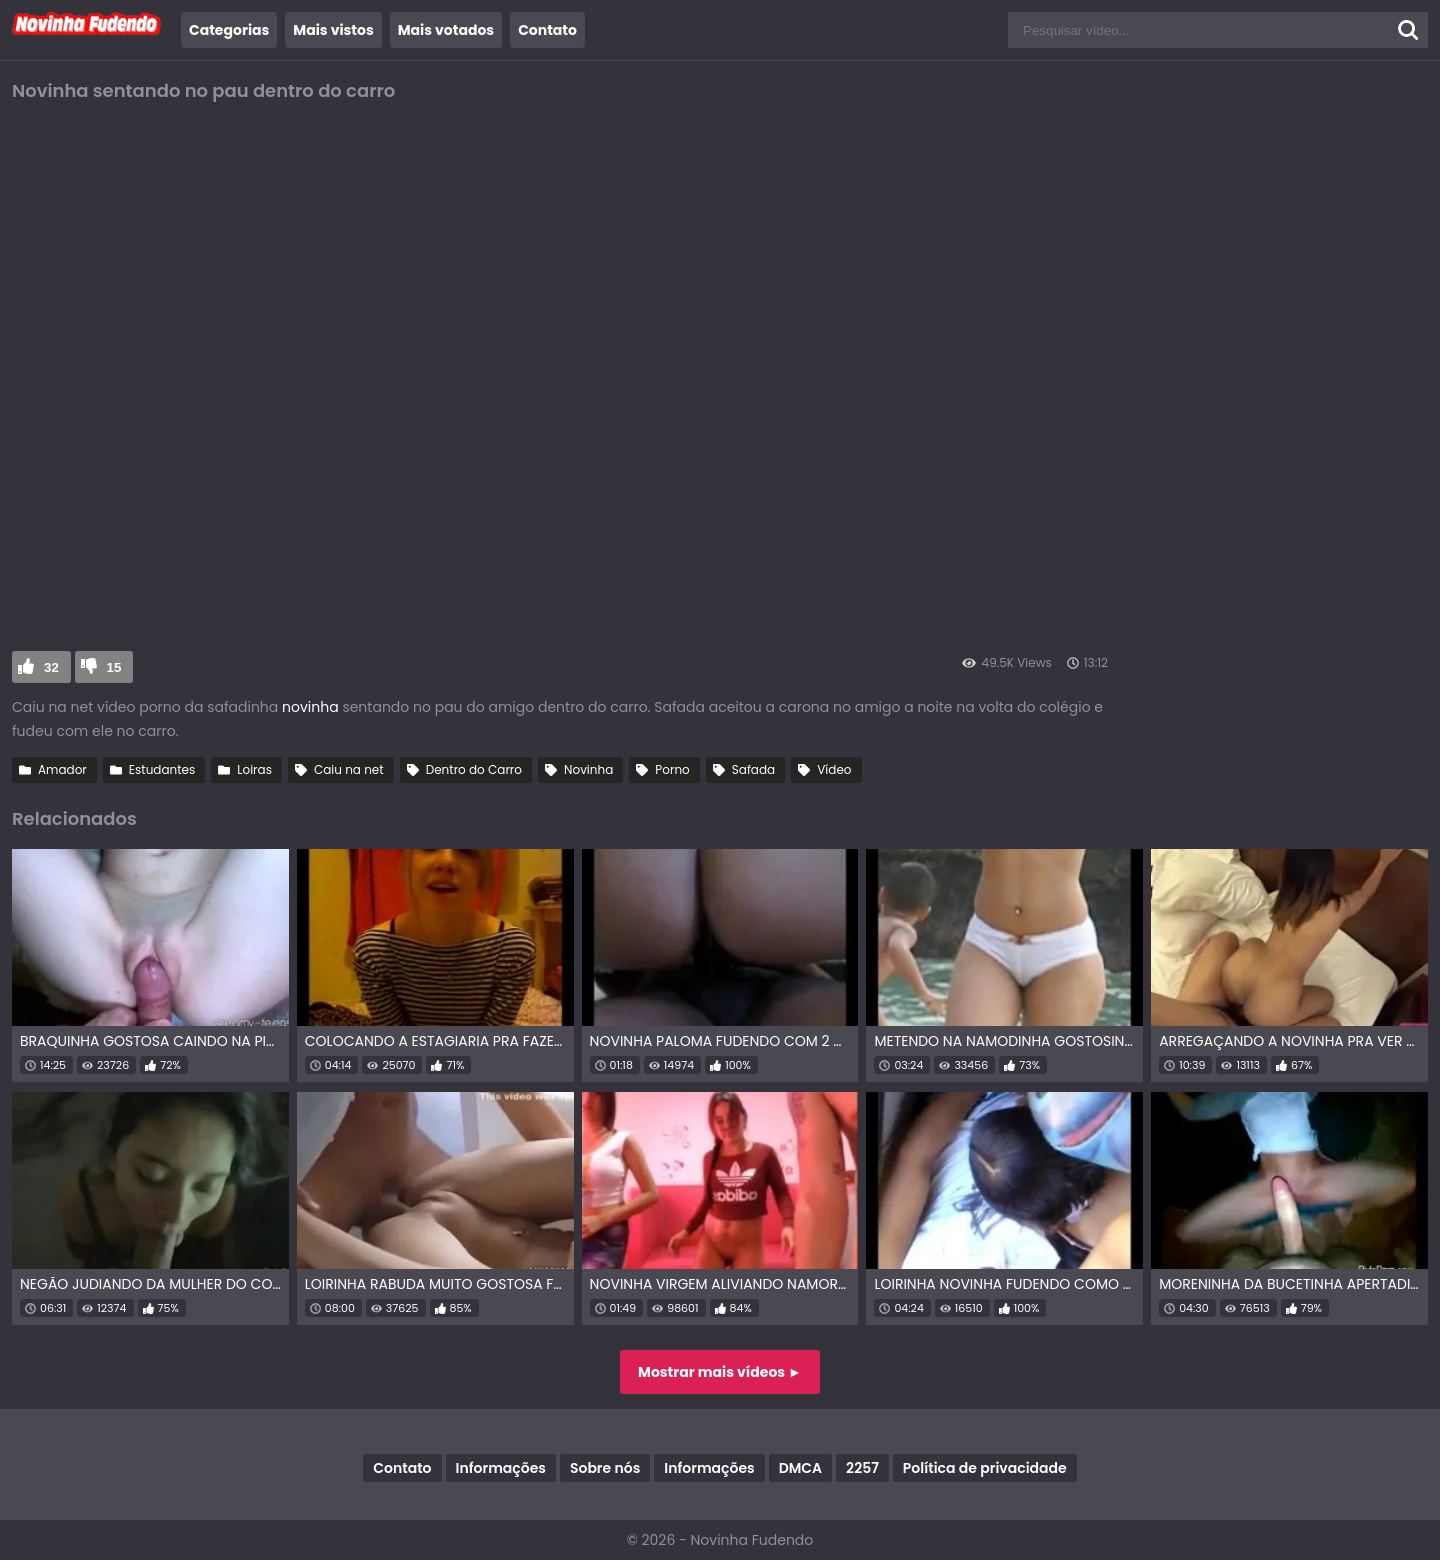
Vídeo (834, 769)
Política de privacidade (985, 1468)
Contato (547, 30)
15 (114, 667)
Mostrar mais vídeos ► (720, 1372)
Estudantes (162, 769)
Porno (672, 769)
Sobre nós (605, 1468)
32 (51, 667)
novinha (312, 707)
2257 (862, 1468)
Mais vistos (333, 30)
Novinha (588, 769)
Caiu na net (349, 769)
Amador (62, 769)
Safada (753, 769)
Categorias (229, 30)
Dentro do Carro (474, 769)
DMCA (800, 1468)
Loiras (254, 769)
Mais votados (446, 30)
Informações (501, 1468)
